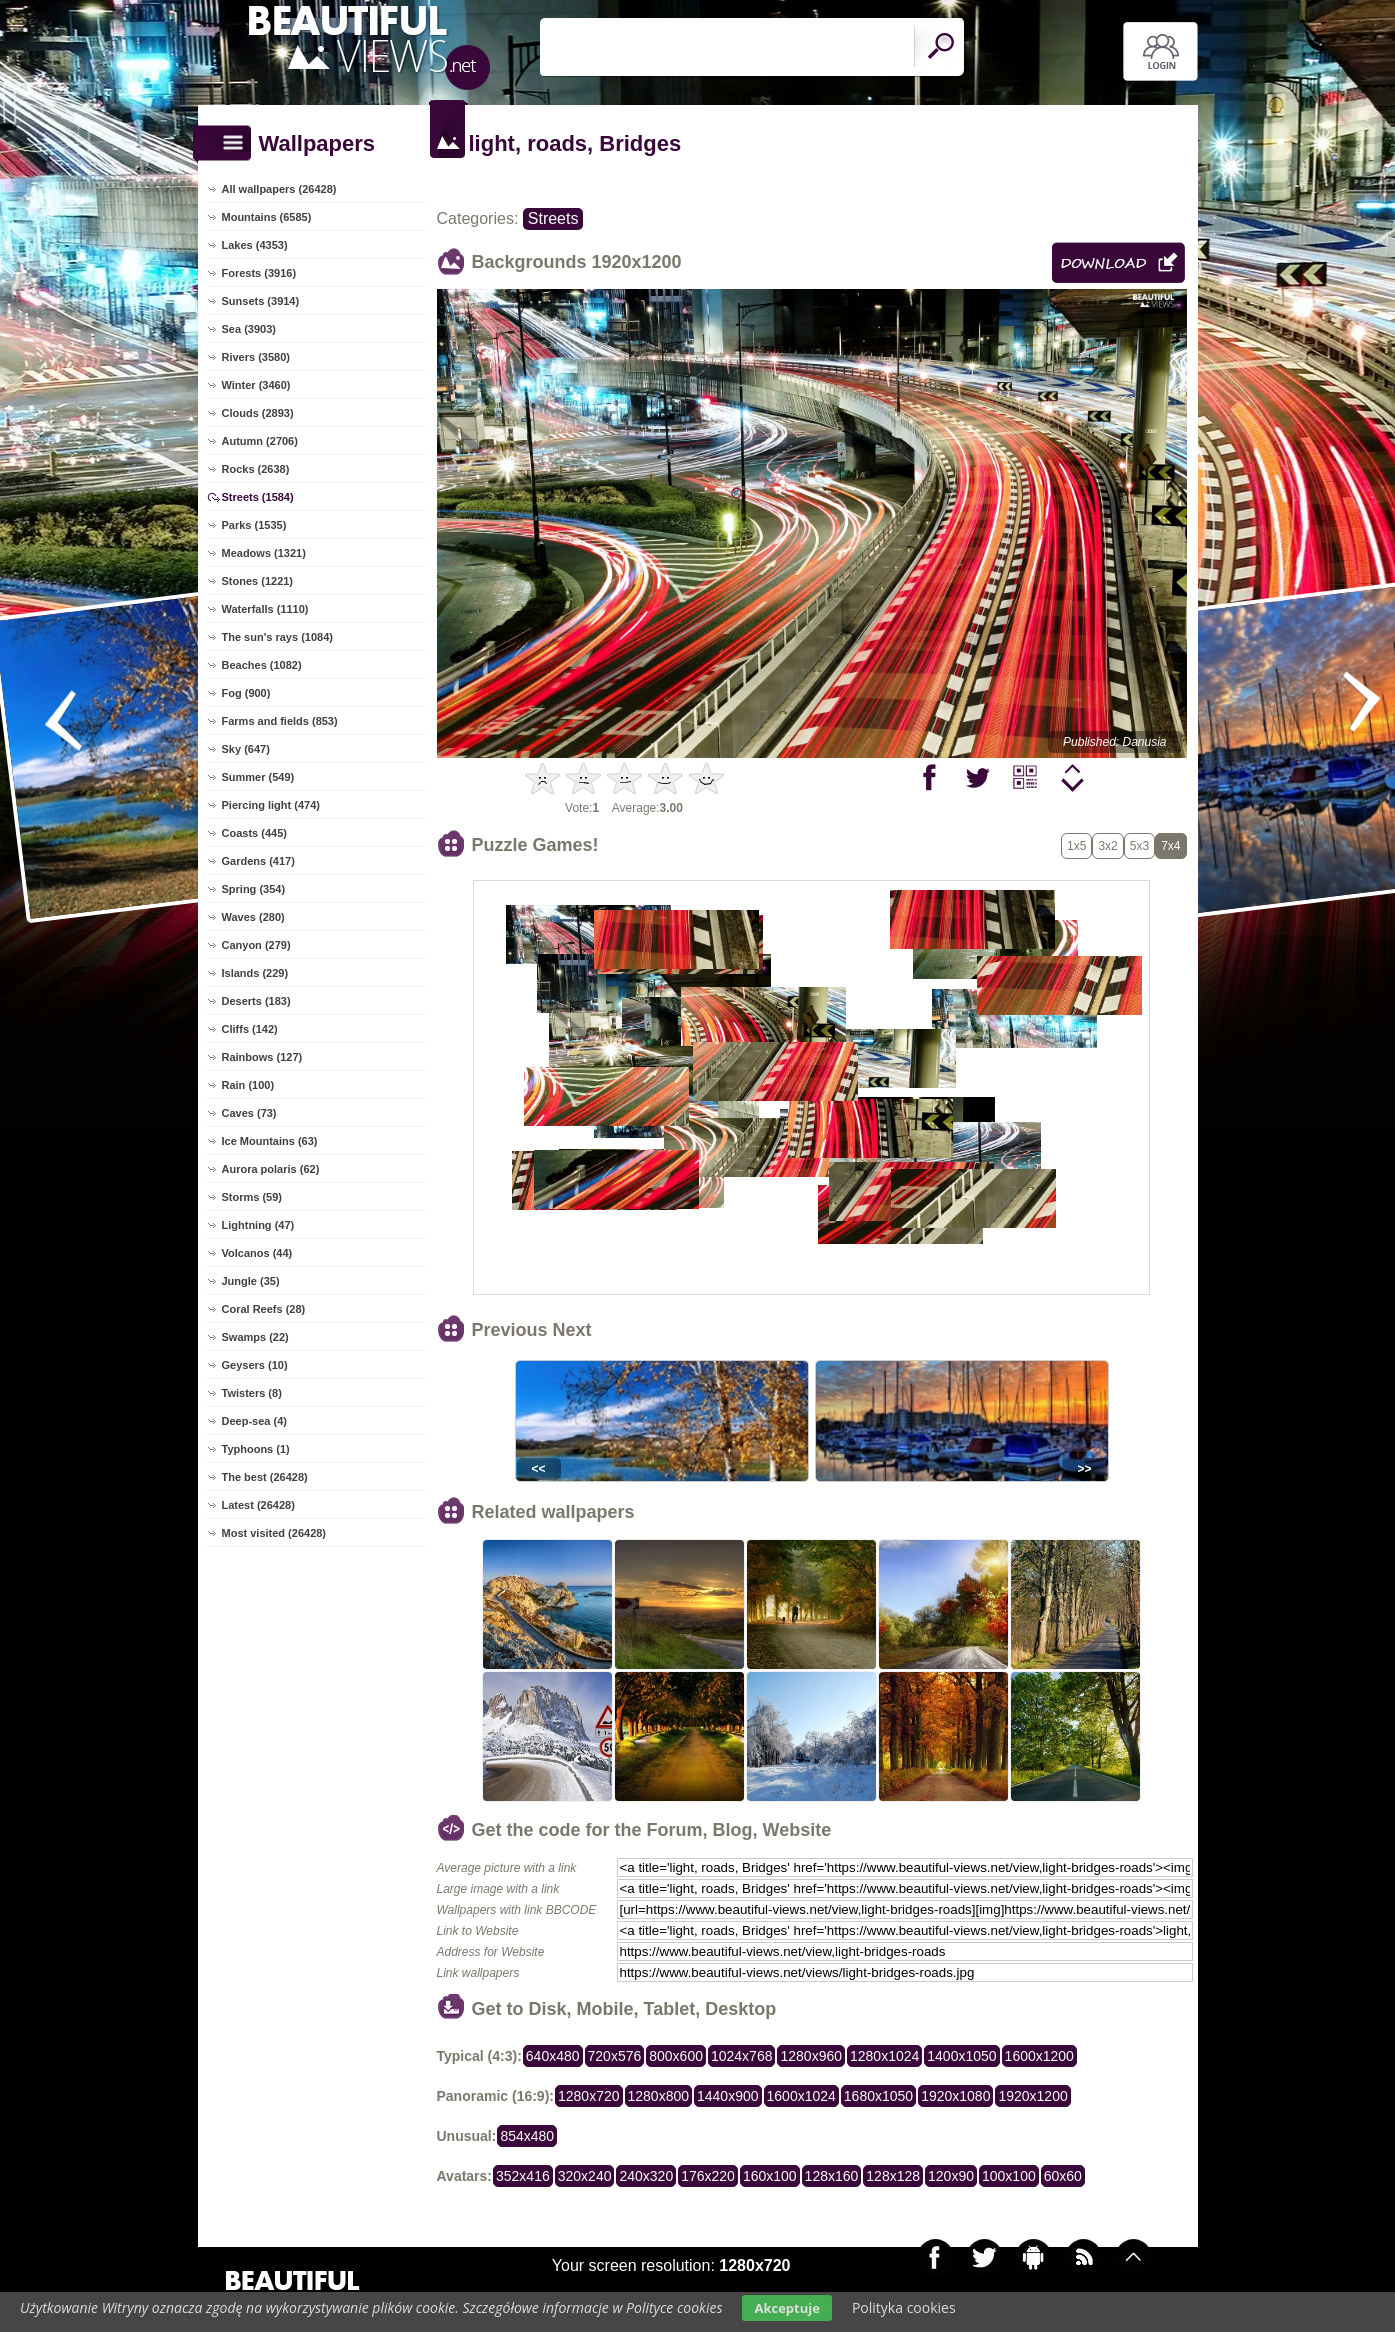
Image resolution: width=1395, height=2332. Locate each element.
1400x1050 (961, 2056)
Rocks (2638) (256, 469)
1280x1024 (884, 2056)
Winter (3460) (256, 385)
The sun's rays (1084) (277, 637)
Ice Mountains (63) (270, 1141)
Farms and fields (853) (280, 721)
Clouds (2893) (258, 413)
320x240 (585, 2176)
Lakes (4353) (255, 245)
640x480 (553, 2056)
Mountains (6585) (267, 217)
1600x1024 (801, 2096)
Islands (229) (255, 973)
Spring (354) (254, 889)
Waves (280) (253, 917)
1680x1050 (878, 2096)
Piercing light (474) (271, 805)
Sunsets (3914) (261, 301)
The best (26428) (265, 1477)
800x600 (676, 2056)
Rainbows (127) (262, 1057)
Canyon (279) (256, 945)
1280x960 (811, 2056)
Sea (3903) (249, 329)
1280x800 (659, 2096)
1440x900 (728, 2096)
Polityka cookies (904, 2307)
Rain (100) (248, 1085)
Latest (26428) (258, 1505)
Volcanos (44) (257, 1253)
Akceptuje (786, 2308)
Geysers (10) (255, 1365)
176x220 (708, 2176)
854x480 (527, 2136)
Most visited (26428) (274, 1533)
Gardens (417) (258, 861)
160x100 (770, 2176)
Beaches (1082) (262, 665)
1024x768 (742, 2056)
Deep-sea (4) (254, 1421)
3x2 (1107, 846)
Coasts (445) (254, 833)
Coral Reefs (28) (264, 1309)
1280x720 (589, 2096)
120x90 (951, 2176)
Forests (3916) (259, 273)
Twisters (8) (252, 1393)
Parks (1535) (254, 525)
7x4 (1170, 846)
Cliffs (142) (250, 1029)
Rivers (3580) (256, 357)
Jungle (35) (251, 1281)
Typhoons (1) (256, 1449)
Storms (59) (252, 1197)
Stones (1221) (258, 581)
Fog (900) (246, 693)
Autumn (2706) (260, 441)
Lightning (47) (258, 1225)
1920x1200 (1032, 2096)
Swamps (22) (255, 1337)
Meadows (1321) (264, 553)
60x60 (1063, 2176)
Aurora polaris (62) (271, 1169)
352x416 (523, 2176)
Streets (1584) (258, 497)
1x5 (1076, 846)
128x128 (893, 2176)
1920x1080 (955, 2096)
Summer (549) (258, 777)
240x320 (646, 2176)
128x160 (832, 2176)
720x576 (615, 2056)
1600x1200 (1039, 2056)
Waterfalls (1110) (265, 609)
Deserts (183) (256, 1001)
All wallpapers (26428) (279, 189)
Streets (553, 218)
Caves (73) (249, 1113)
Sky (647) (246, 749)
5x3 (1139, 846)
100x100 (1009, 2176)
